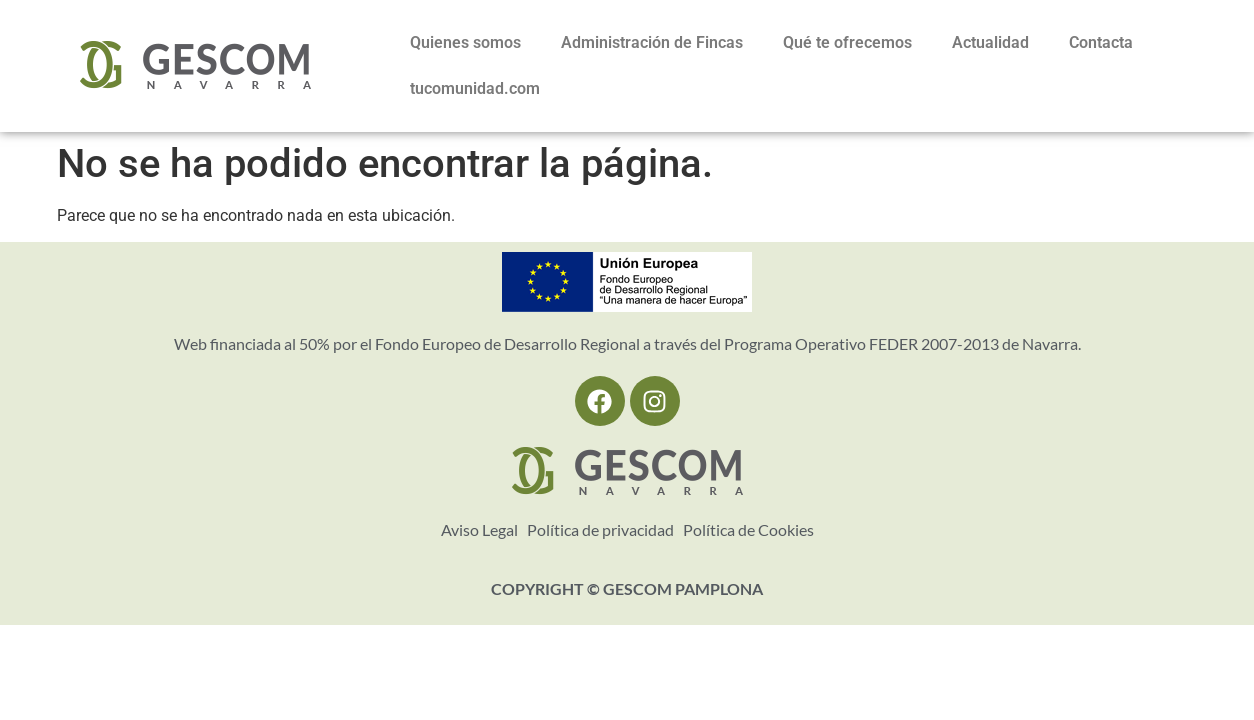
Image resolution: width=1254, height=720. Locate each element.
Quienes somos (465, 42)
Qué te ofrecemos (847, 42)
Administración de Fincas (652, 42)
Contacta (1101, 42)
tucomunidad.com (475, 88)
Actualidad (990, 42)
